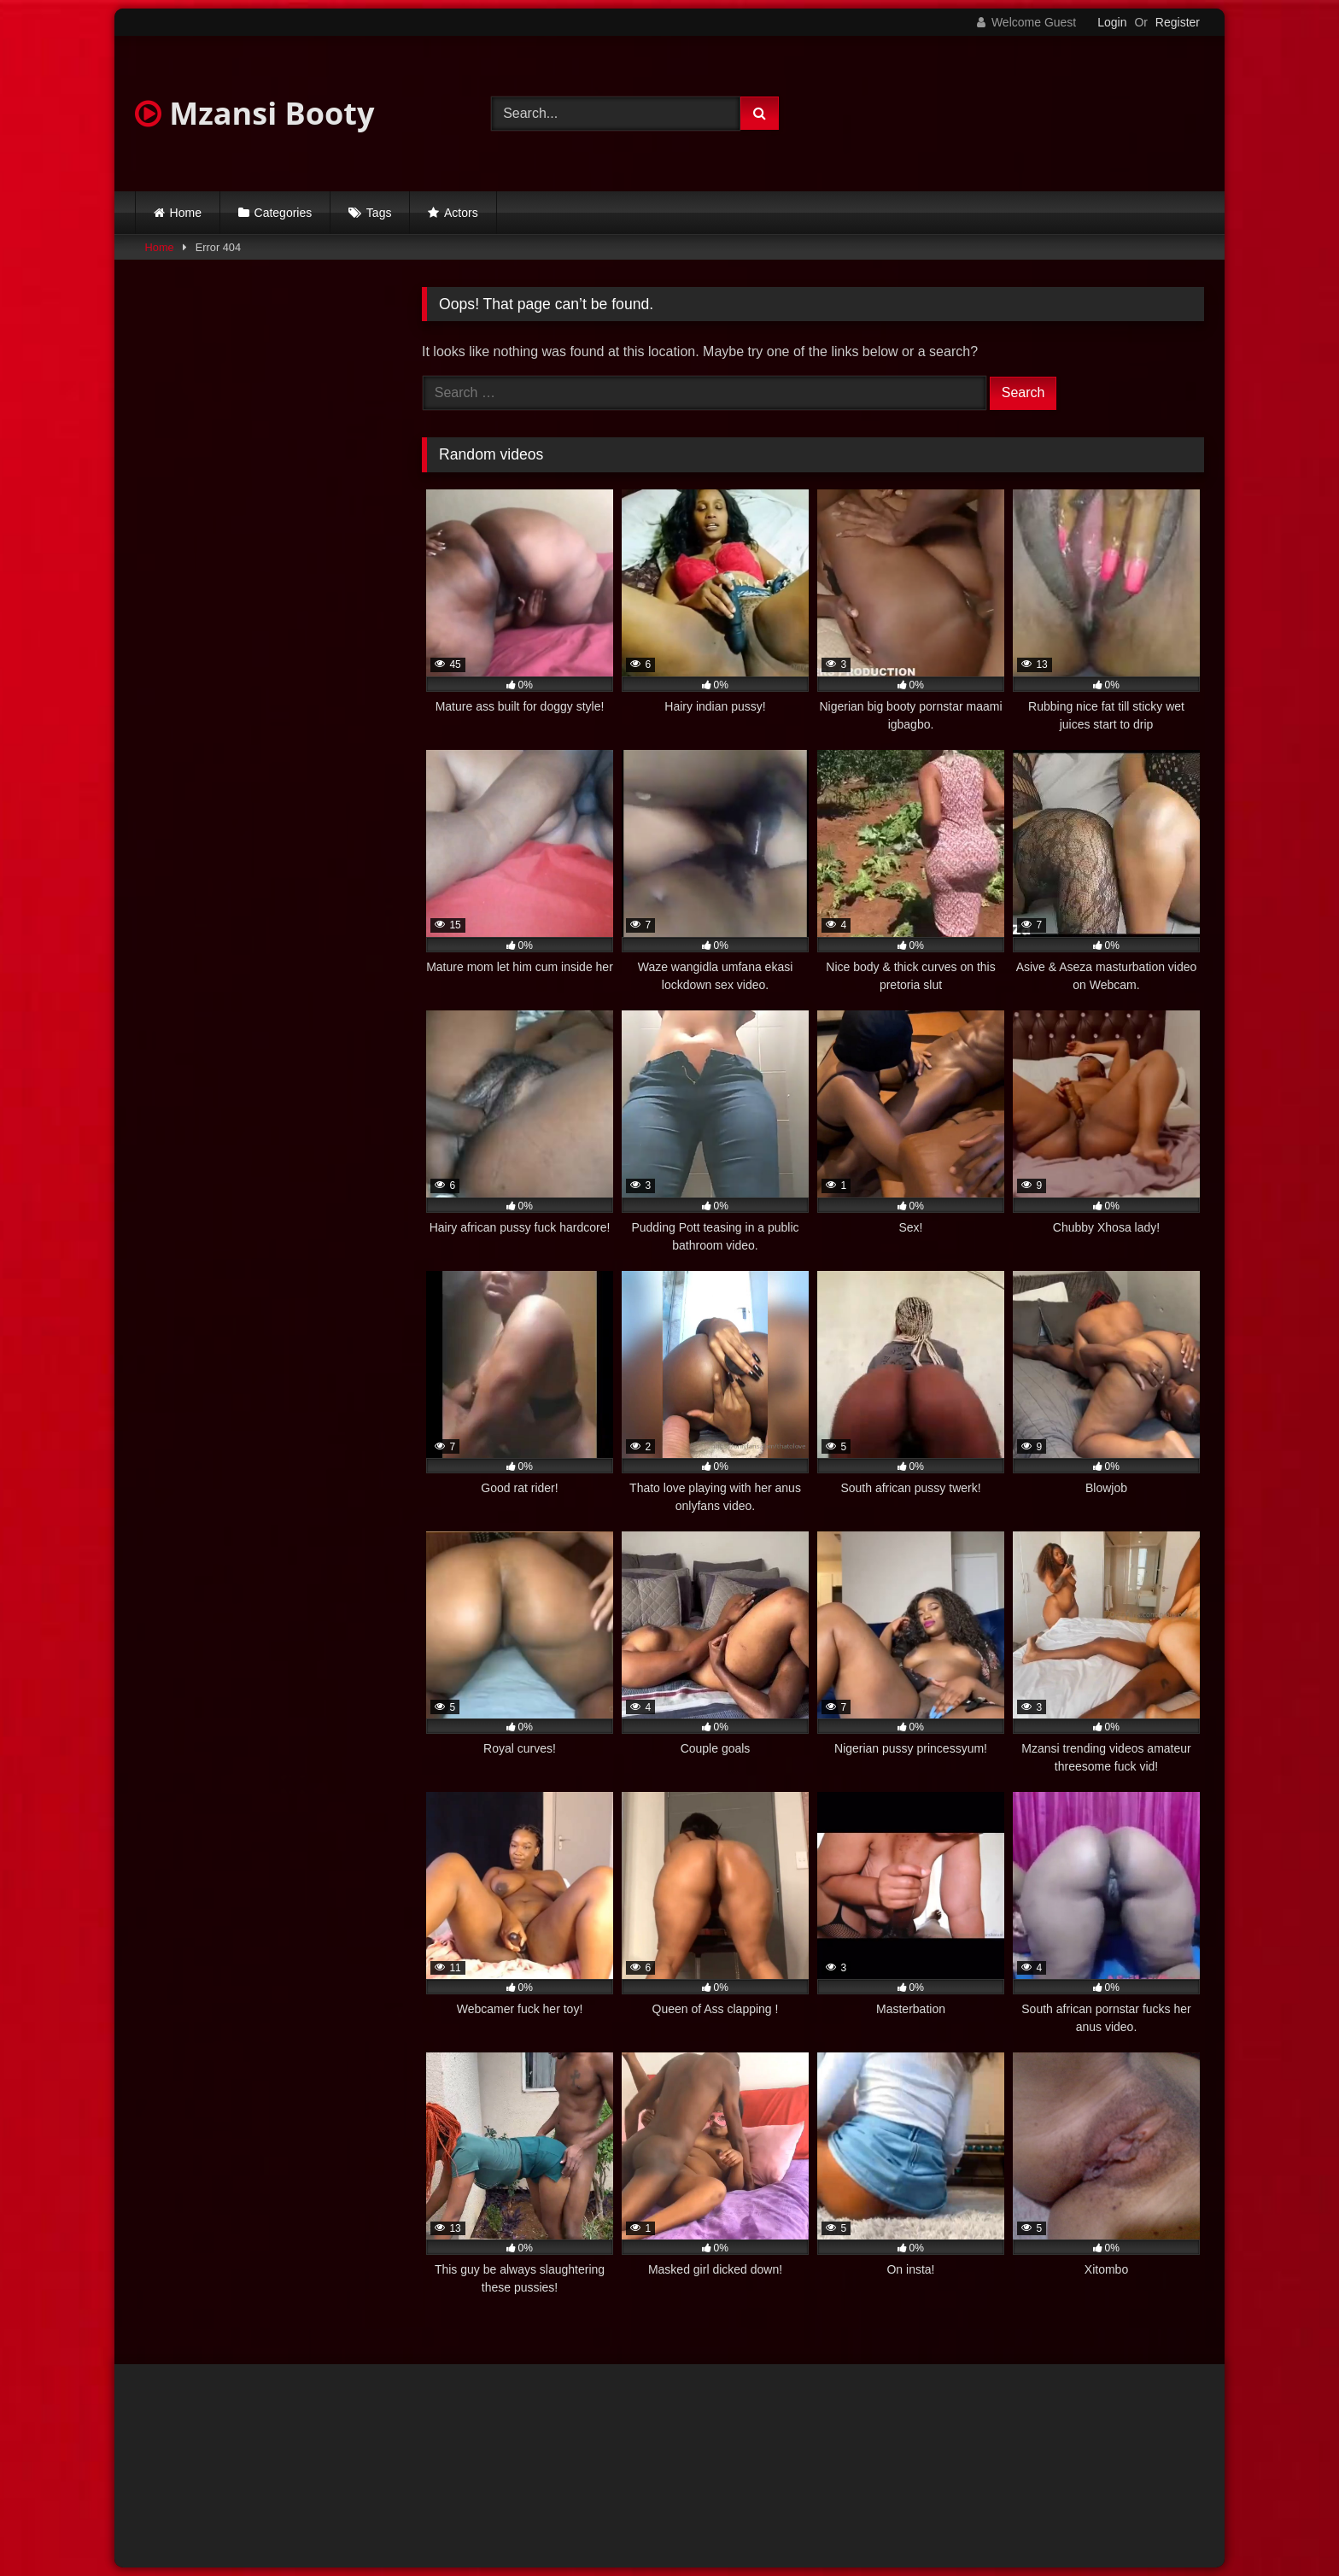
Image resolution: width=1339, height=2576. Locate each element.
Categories (283, 213)
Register (1177, 22)
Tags (379, 213)
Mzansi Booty (254, 113)
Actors (461, 213)
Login (1111, 22)
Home (186, 213)
